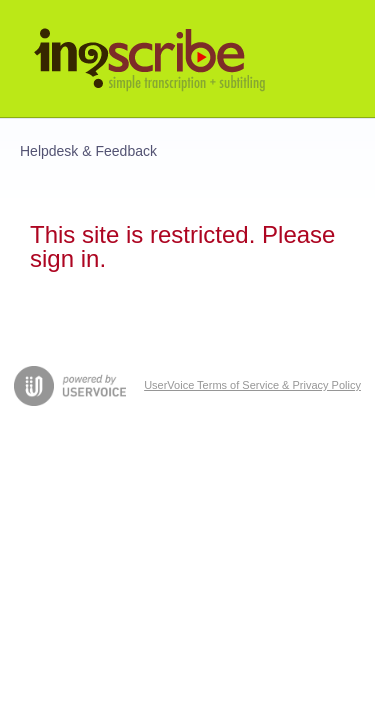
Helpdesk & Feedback (88, 151)
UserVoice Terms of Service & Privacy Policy (252, 385)
